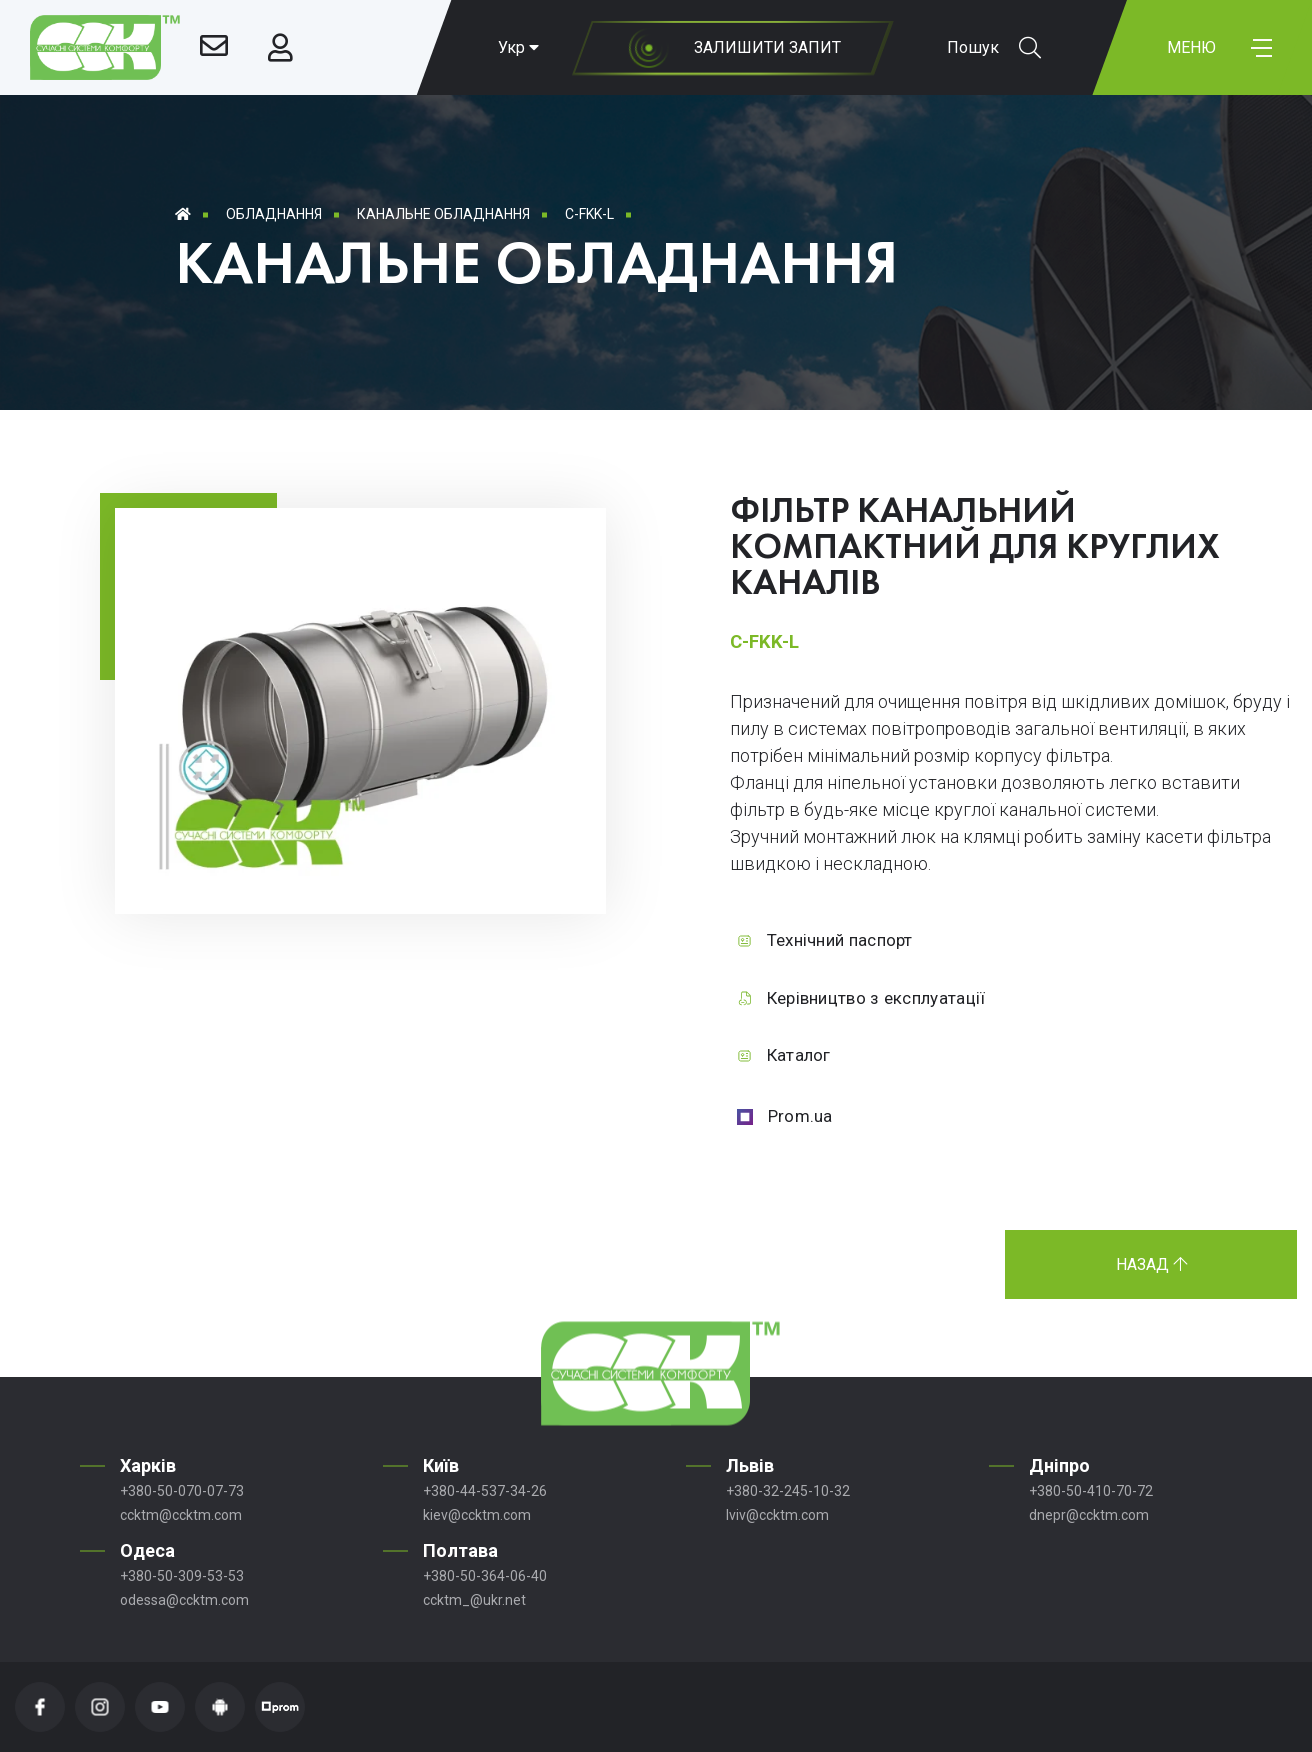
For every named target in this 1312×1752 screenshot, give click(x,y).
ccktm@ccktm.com (181, 1515)
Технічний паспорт (840, 940)
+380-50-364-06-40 (485, 1576)
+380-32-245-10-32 (788, 1491)
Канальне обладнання (443, 214)
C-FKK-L (589, 214)
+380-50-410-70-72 (1091, 1491)
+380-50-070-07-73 (182, 1491)
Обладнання (274, 214)
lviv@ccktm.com (777, 1515)
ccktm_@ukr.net (474, 1600)
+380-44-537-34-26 (485, 1491)
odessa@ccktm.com (184, 1600)
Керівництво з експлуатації (876, 998)
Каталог (799, 1055)
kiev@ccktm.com (477, 1515)
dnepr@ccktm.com (1089, 1515)
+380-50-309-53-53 (182, 1576)
